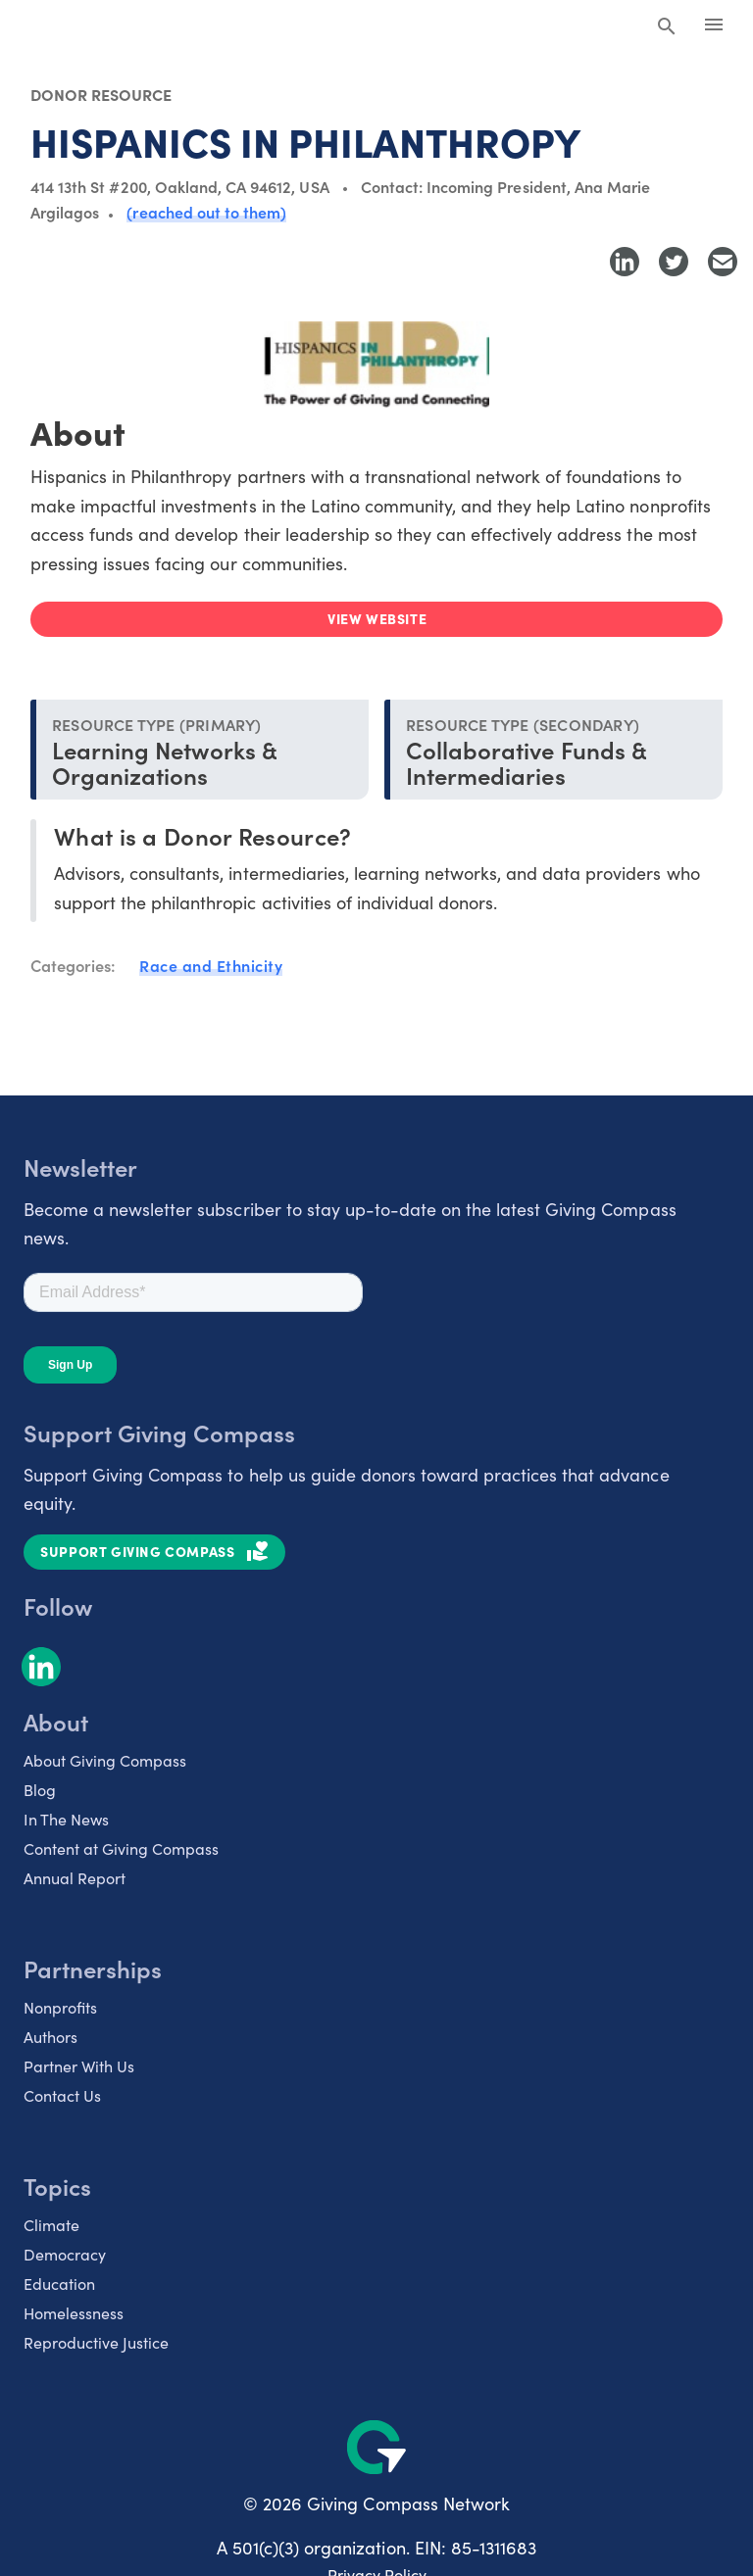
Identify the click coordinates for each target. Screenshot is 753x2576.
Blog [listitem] (40, 1789)
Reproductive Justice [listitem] (96, 2342)
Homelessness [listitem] (74, 2313)
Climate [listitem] (51, 2224)
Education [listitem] (59, 2283)
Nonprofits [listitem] (60, 2007)
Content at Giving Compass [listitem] (121, 1848)
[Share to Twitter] (673, 261)
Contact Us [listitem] (62, 2095)
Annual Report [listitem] (75, 1878)
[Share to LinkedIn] (624, 261)
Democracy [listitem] (65, 2254)
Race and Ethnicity (210, 965)
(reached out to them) (206, 211)
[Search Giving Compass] (666, 27)
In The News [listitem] (66, 1819)
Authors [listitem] (50, 2036)
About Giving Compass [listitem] (105, 1760)
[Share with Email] (722, 261)
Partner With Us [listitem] (79, 2066)
